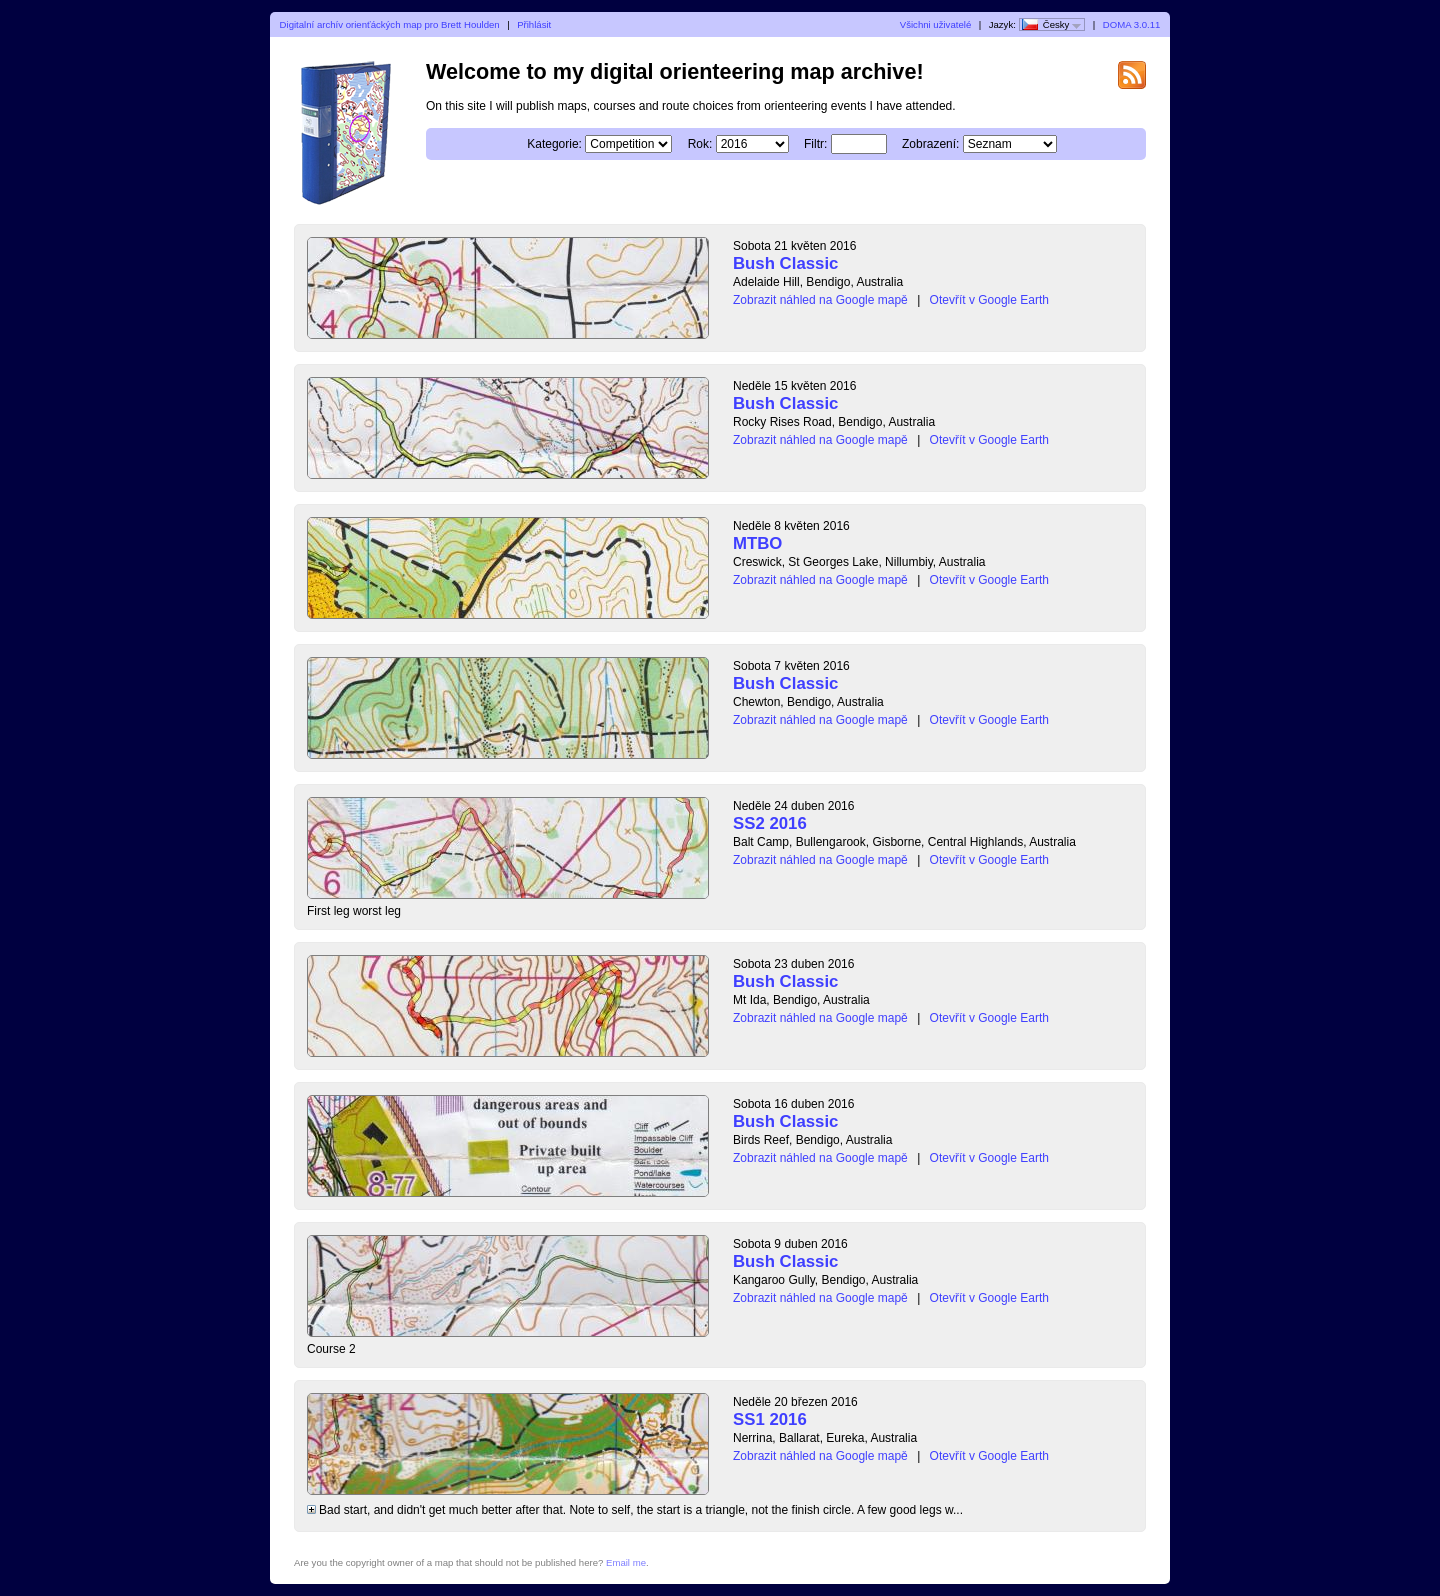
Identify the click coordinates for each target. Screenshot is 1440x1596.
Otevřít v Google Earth (989, 300)
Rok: (700, 144)
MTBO (757, 543)
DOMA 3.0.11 (1132, 24)
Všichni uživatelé (935, 24)
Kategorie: (554, 144)
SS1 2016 (770, 1419)
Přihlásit (534, 24)
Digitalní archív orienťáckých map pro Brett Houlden (390, 24)
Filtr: (815, 144)
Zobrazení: (930, 144)
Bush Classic (785, 263)
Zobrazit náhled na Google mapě (820, 300)
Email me (626, 1562)
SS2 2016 (770, 823)
